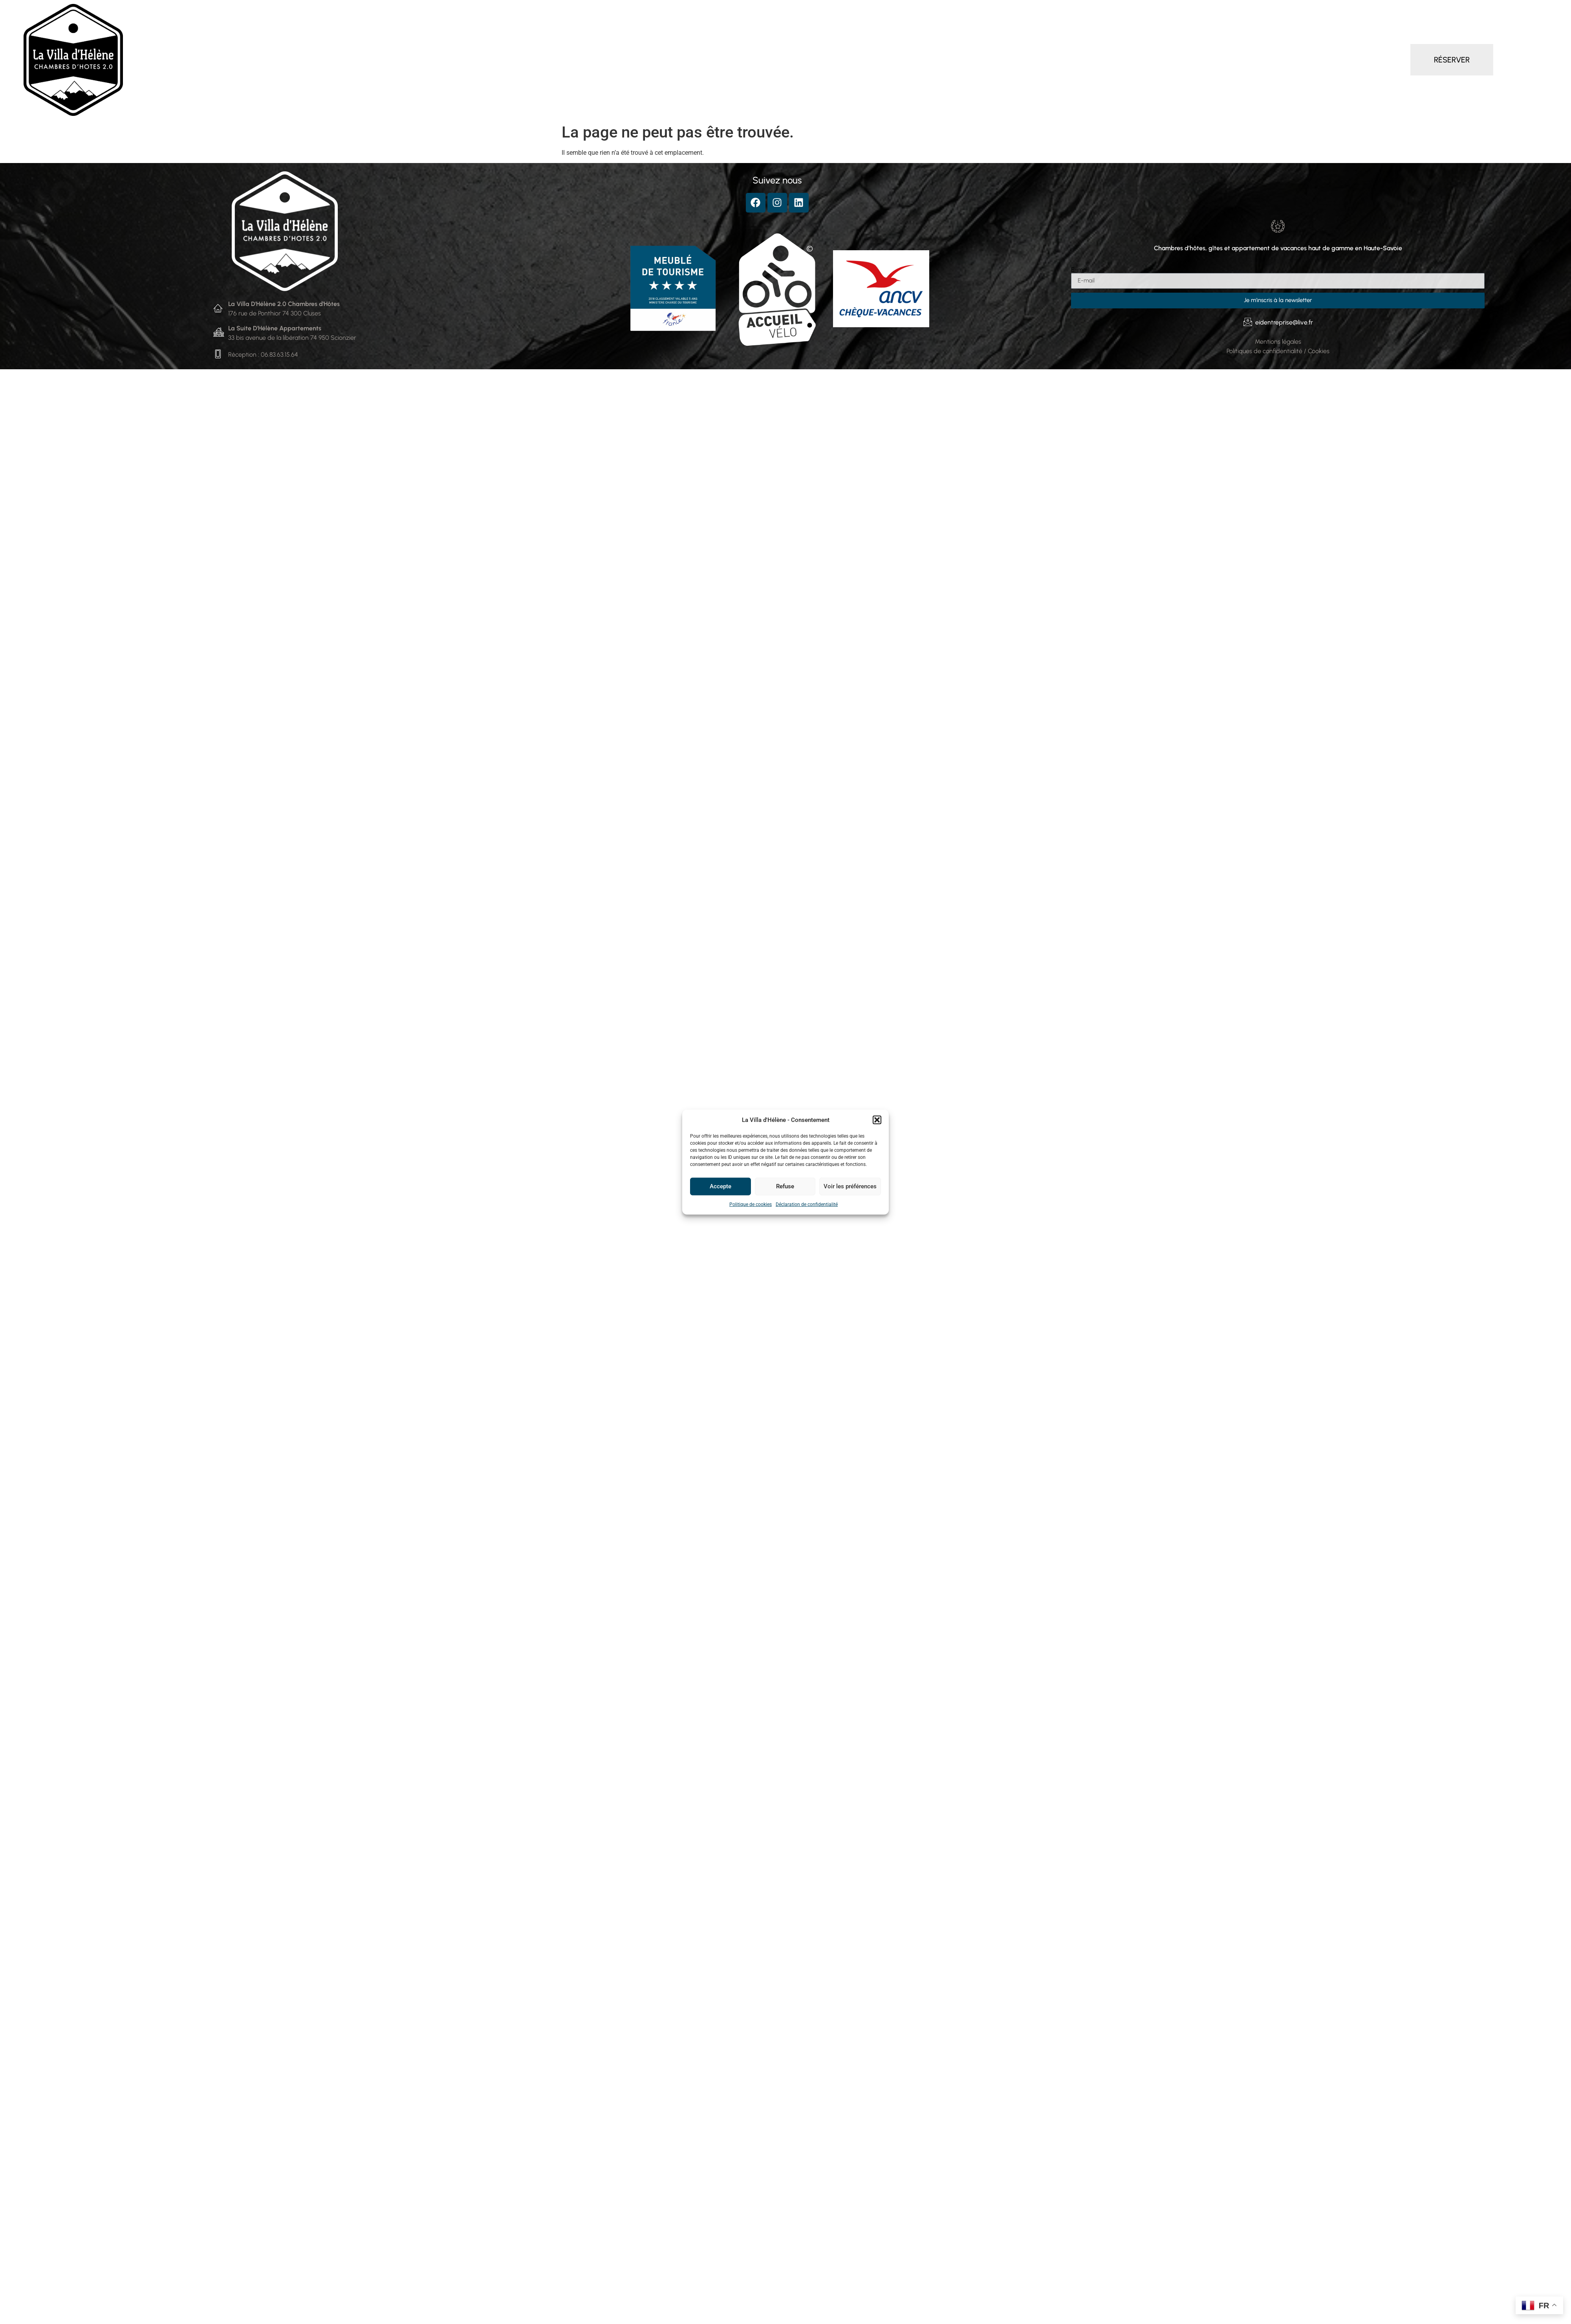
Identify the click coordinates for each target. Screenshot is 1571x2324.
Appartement (683, 60)
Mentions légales (1278, 341)
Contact (916, 60)
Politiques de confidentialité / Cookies (1278, 351)
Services (760, 60)
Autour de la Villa (858, 60)
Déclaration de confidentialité (807, 1204)
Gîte (726, 60)
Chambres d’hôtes (615, 60)
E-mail (1080, 270)
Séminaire (803, 60)
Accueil (556, 60)
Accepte (720, 1186)
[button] (877, 1120)
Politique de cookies (750, 1204)
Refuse (785, 1186)
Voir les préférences (850, 1186)
